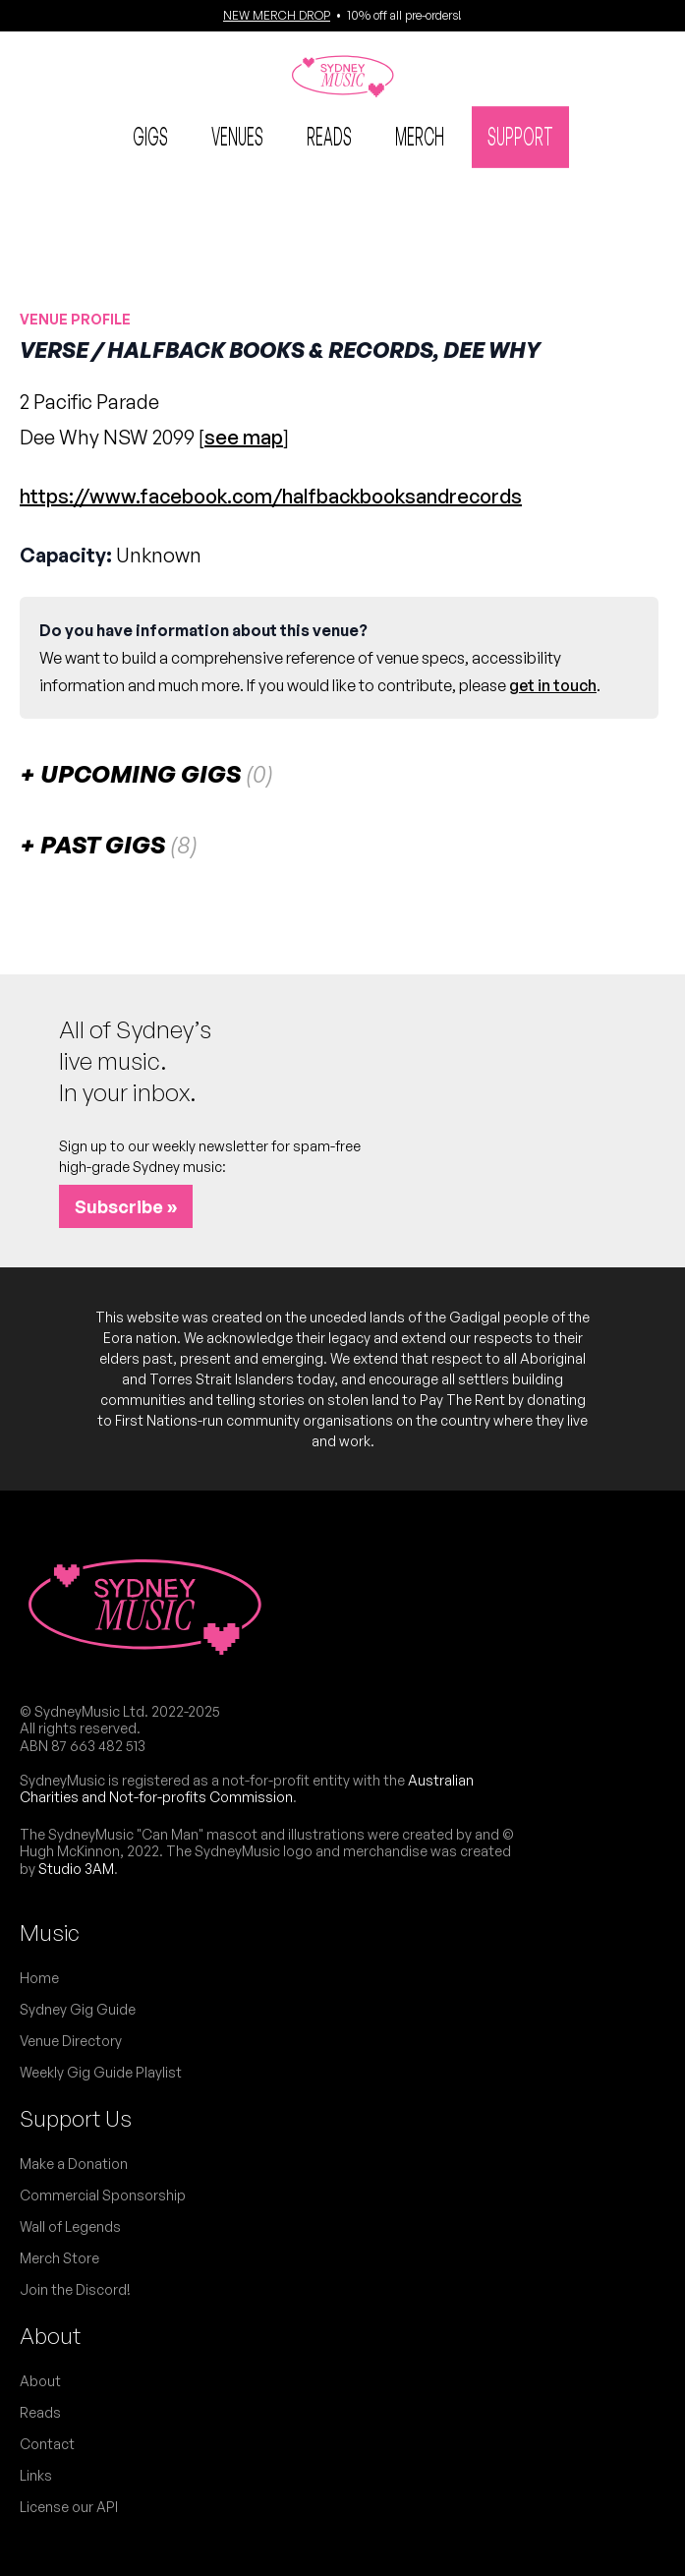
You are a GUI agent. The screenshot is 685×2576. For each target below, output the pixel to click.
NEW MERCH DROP (276, 15)
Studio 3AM (76, 1868)
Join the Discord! (75, 2289)
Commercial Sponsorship (103, 2195)
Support (520, 134)
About (50, 2335)
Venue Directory (71, 2040)
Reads (329, 134)
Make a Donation (74, 2163)
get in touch (553, 685)
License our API (69, 2506)
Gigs (150, 134)
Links (36, 2475)
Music (50, 1932)
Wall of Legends (70, 2226)
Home (39, 1977)
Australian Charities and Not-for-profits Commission (247, 1789)
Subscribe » (126, 1206)
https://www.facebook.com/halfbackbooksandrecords (271, 496)
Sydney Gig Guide (78, 2009)
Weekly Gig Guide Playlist (101, 2072)
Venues (237, 134)
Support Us (76, 2118)
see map (243, 437)
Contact (47, 2443)
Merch (419, 134)
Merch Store (59, 2258)
